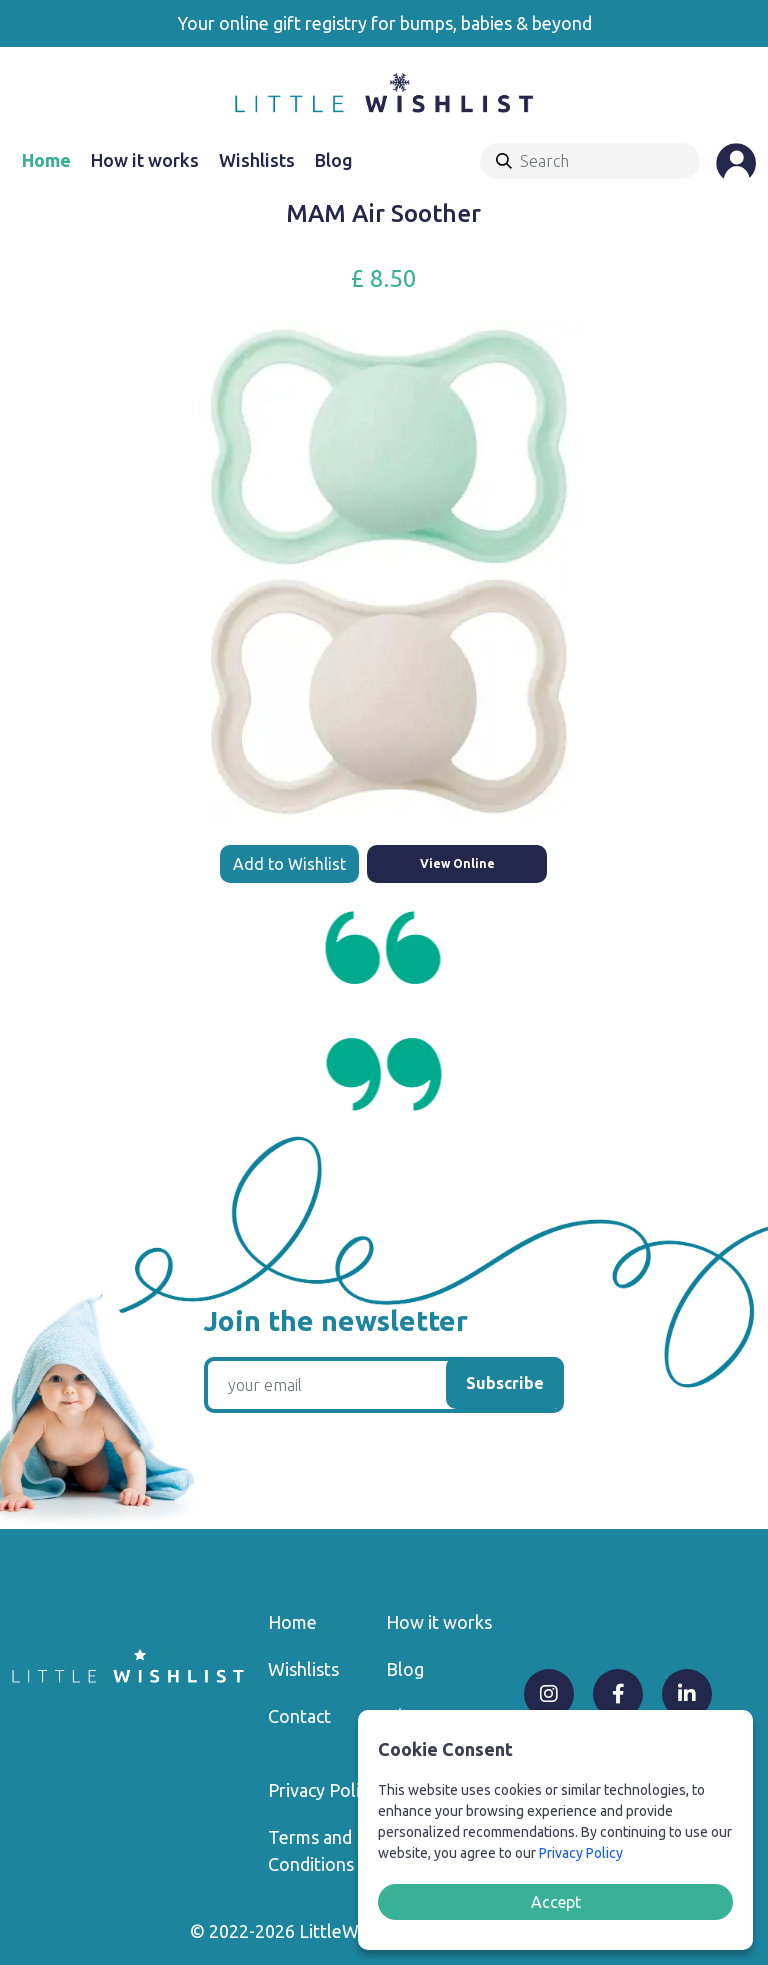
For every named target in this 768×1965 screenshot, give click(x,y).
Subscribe (505, 1383)
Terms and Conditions (311, 1850)
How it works (145, 160)
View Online (457, 863)
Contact (299, 1716)
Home (46, 160)
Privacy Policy (322, 1790)
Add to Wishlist (289, 864)
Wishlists (257, 160)
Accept (556, 1902)
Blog (334, 160)
